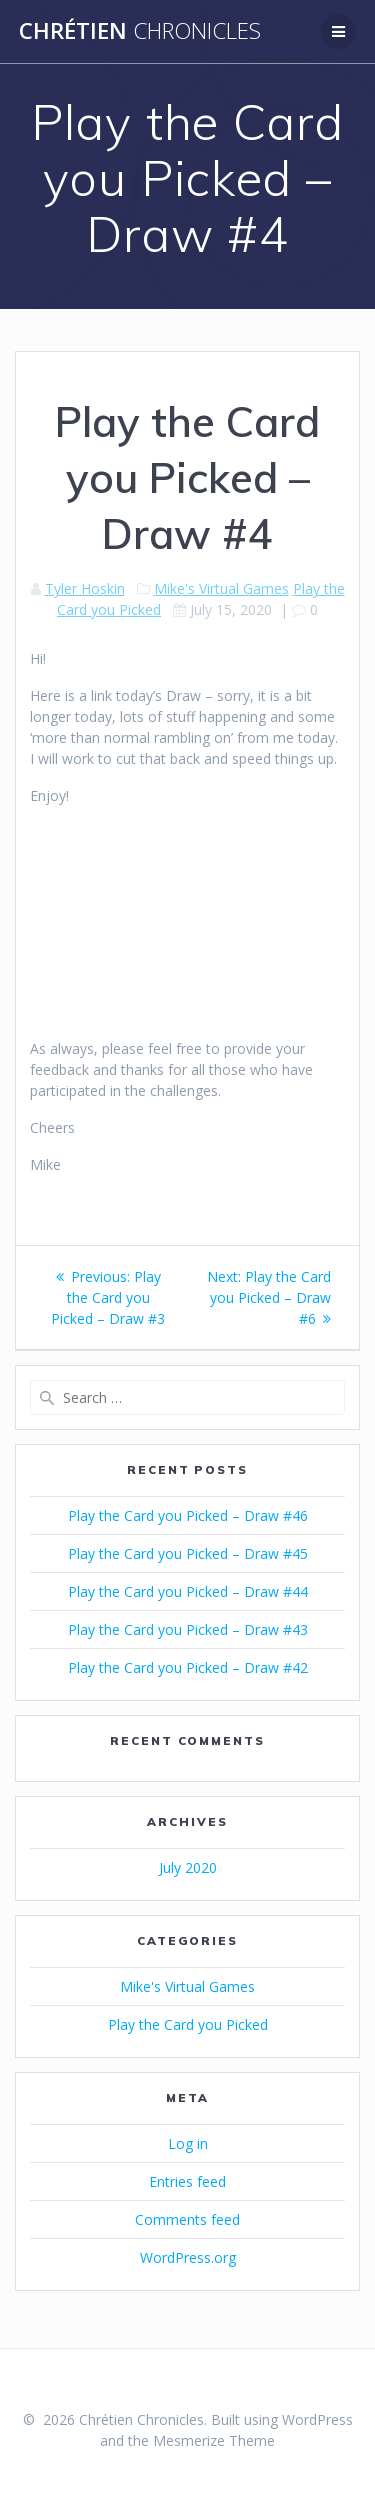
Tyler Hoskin (85, 588)
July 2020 (188, 1867)
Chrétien (140, 31)
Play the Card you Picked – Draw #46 (188, 1515)
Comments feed (187, 2219)
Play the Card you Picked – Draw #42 (188, 1667)
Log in (188, 2143)
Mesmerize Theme (214, 2440)
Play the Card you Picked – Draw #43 (188, 1629)
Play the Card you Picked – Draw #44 (188, 1591)
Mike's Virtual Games (221, 588)
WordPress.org (188, 2257)
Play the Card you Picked (188, 2024)
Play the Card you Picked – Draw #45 (188, 1553)
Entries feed (187, 2181)
